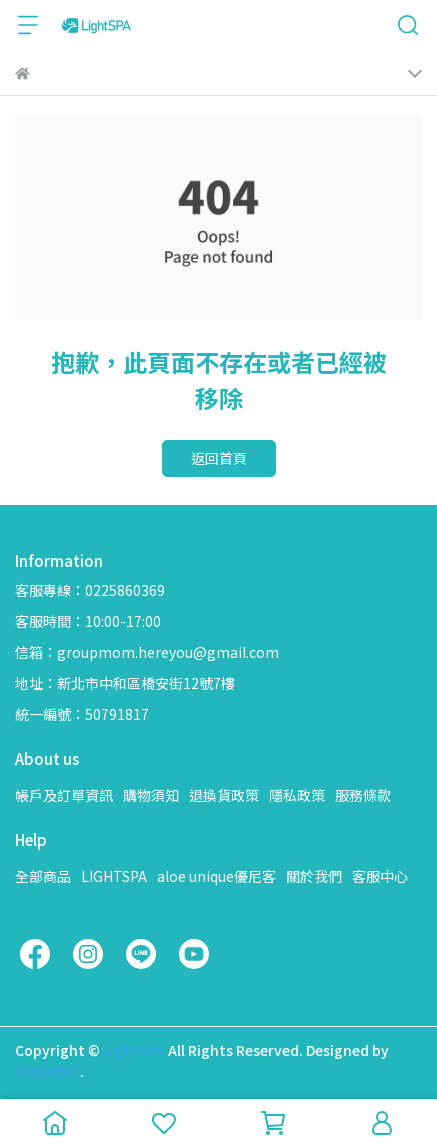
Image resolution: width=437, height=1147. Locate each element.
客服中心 (380, 876)
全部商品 (43, 876)
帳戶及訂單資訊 (64, 795)
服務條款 (363, 795)
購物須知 (151, 795)
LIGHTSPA (114, 876)
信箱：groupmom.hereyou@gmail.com (147, 652)
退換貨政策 (224, 795)
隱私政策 (297, 795)
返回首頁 (219, 458)
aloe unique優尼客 (216, 876)
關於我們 (314, 876)
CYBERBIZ (47, 1071)
